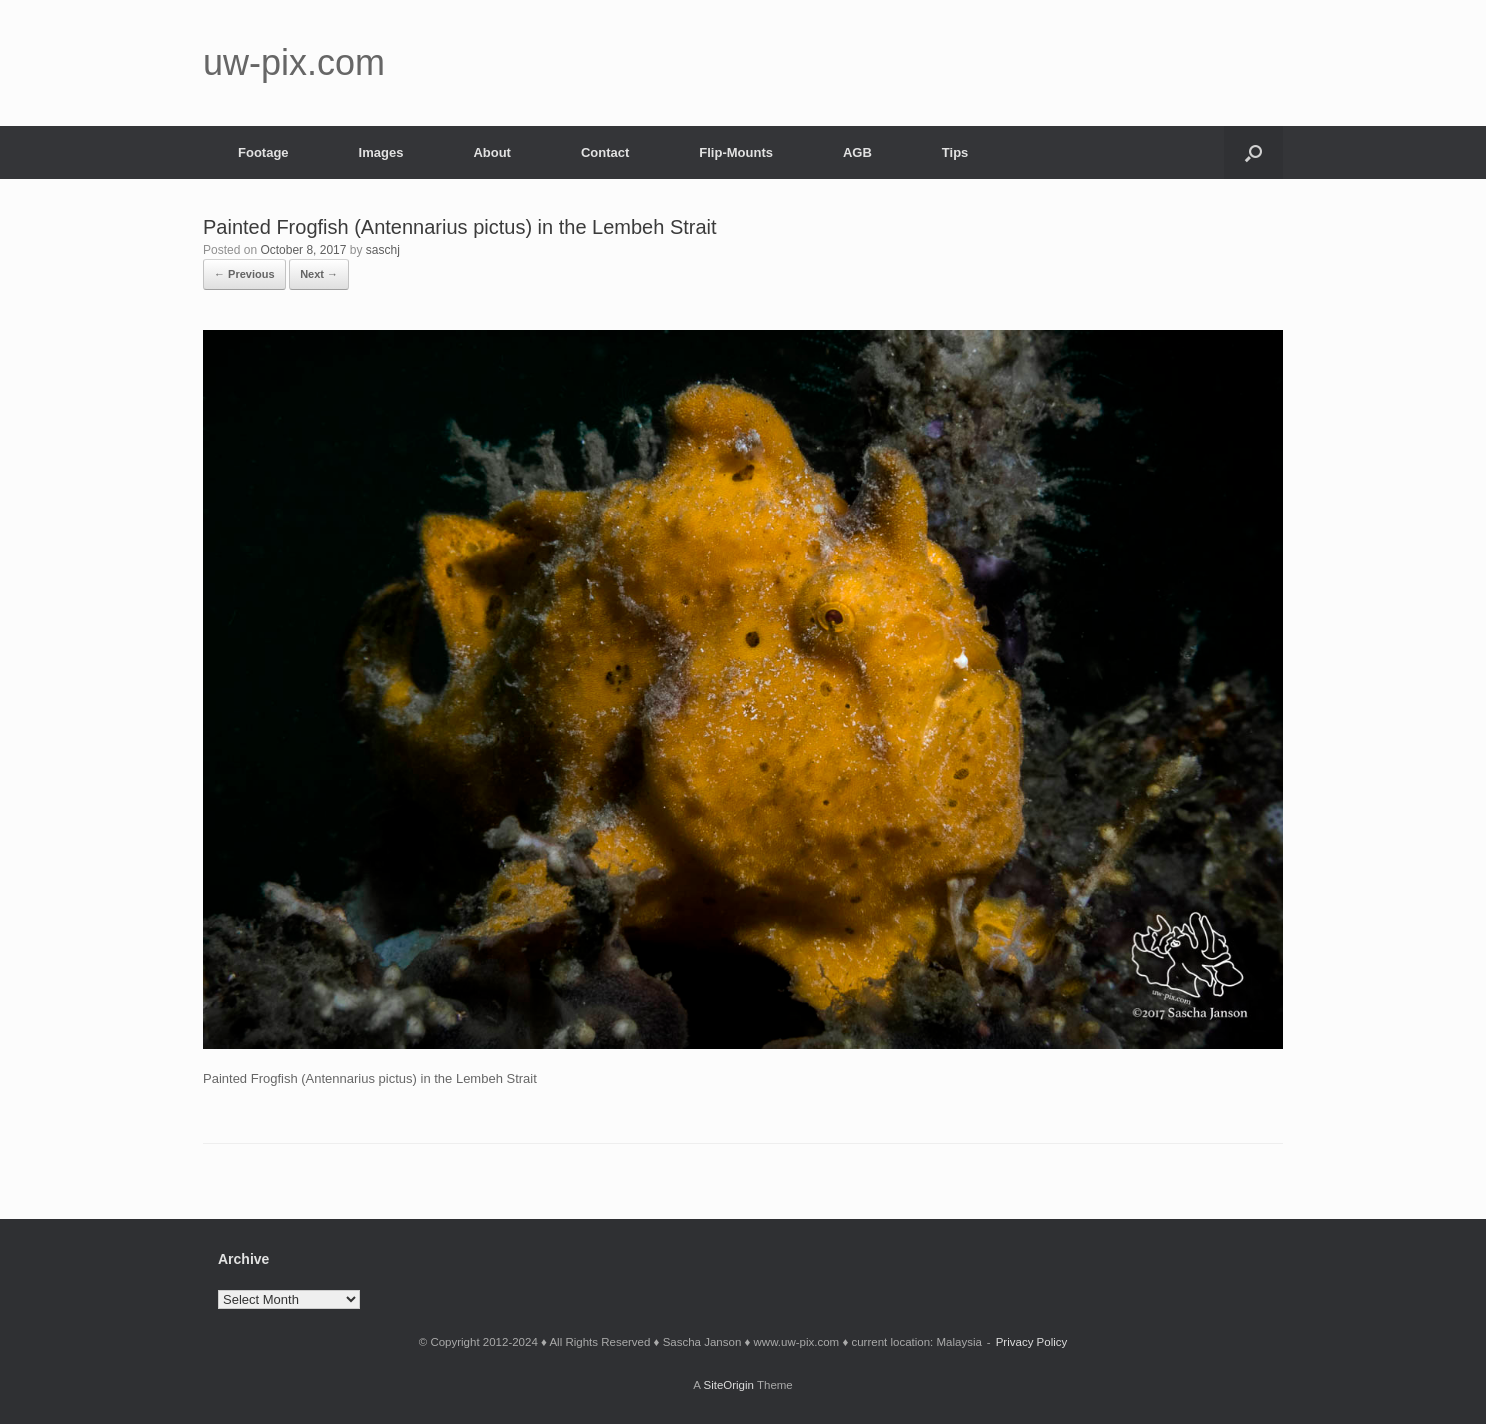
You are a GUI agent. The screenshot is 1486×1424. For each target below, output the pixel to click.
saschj (383, 250)
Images (381, 152)
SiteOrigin (728, 1385)
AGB (857, 152)
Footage (263, 152)
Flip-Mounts (736, 152)
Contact (605, 152)
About (492, 152)
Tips (955, 152)
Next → (319, 274)
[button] (1253, 152)
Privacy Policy (1032, 1342)
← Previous (244, 274)
